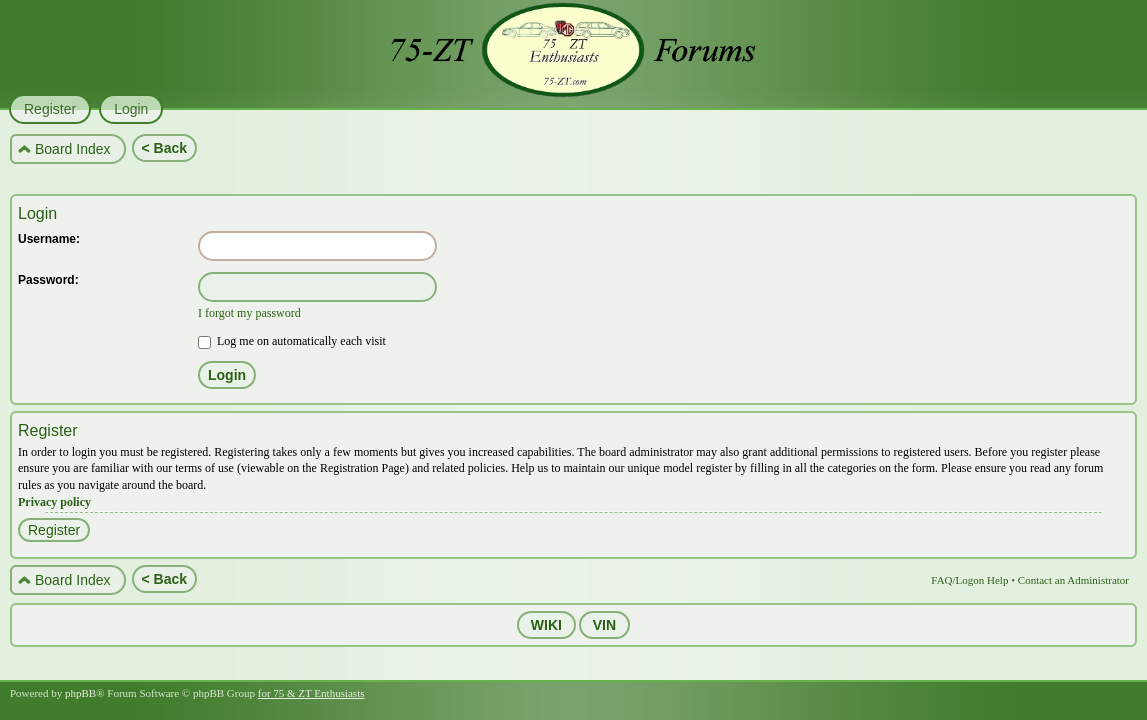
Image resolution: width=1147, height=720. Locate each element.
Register (54, 530)
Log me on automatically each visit (292, 341)
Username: (49, 239)
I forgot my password (249, 313)
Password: (48, 280)
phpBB (80, 693)
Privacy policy (54, 502)
